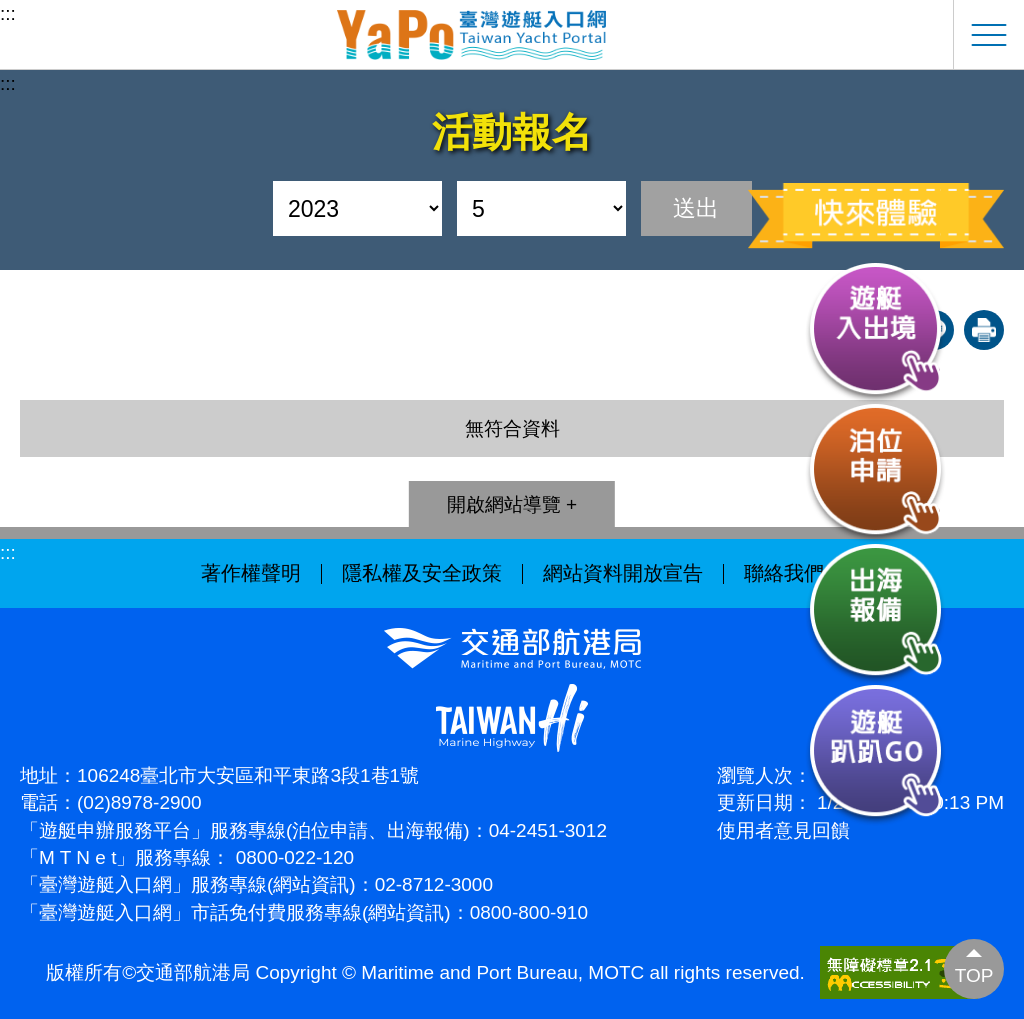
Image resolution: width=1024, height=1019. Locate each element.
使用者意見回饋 (783, 830)
